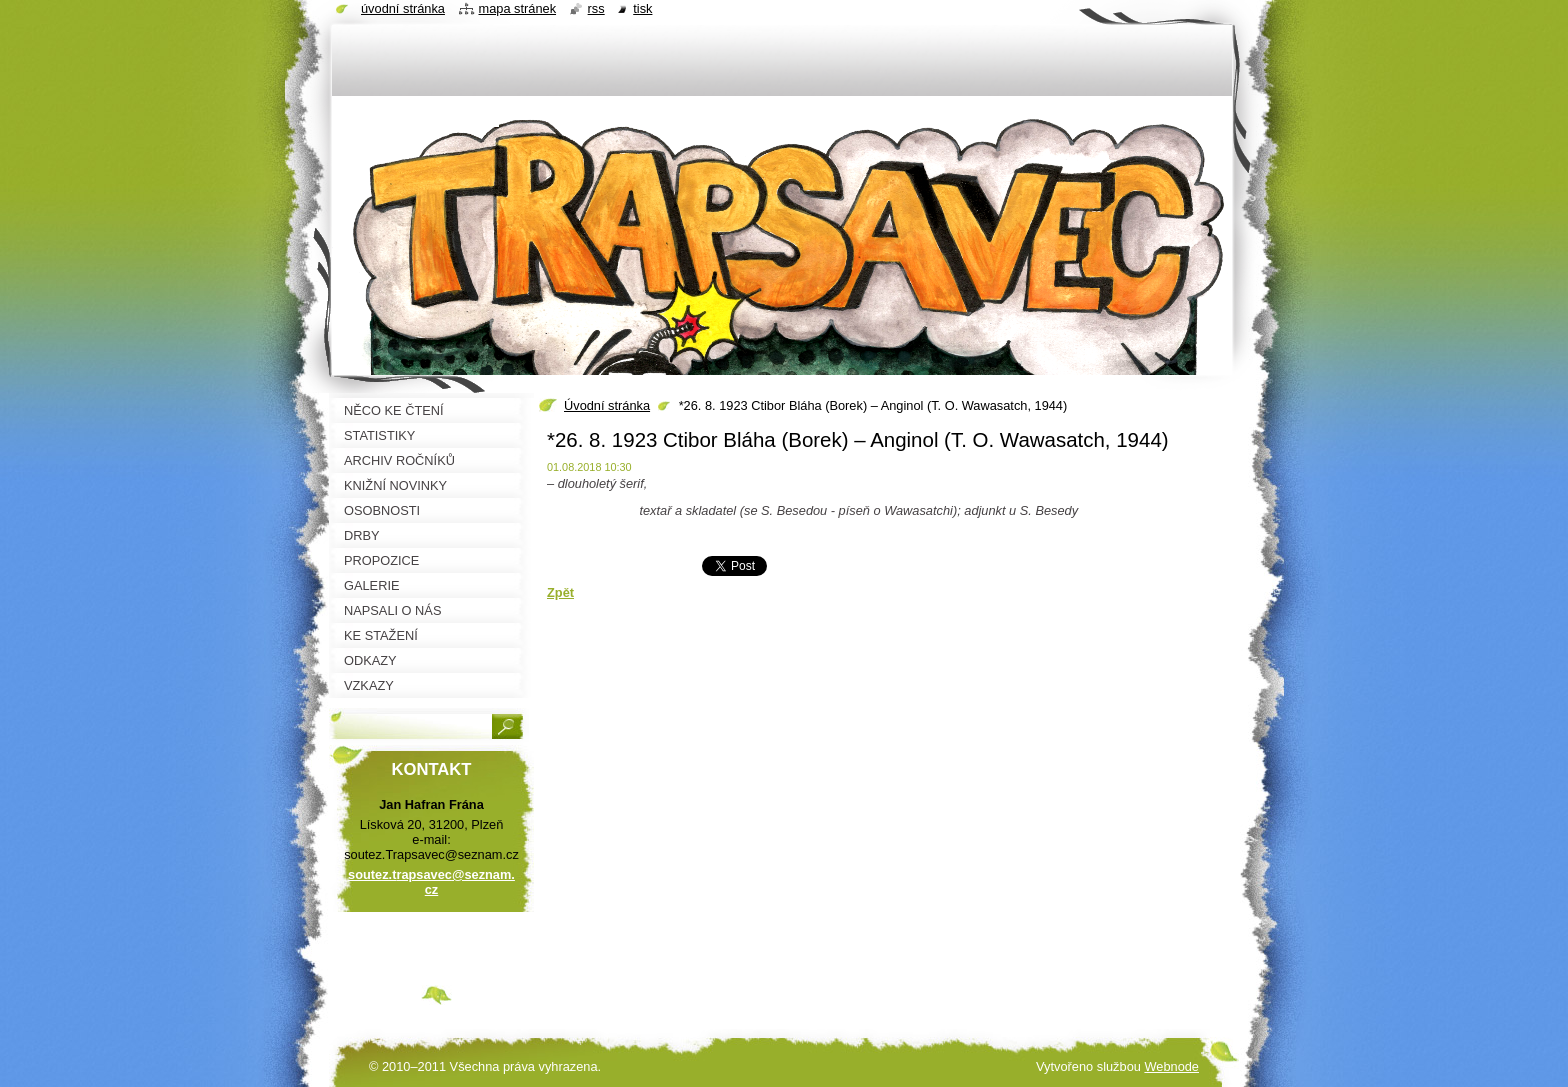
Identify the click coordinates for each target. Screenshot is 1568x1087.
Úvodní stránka (607, 405)
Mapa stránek (518, 8)
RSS (596, 8)
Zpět (560, 592)
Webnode (1171, 1066)
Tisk (642, 8)
